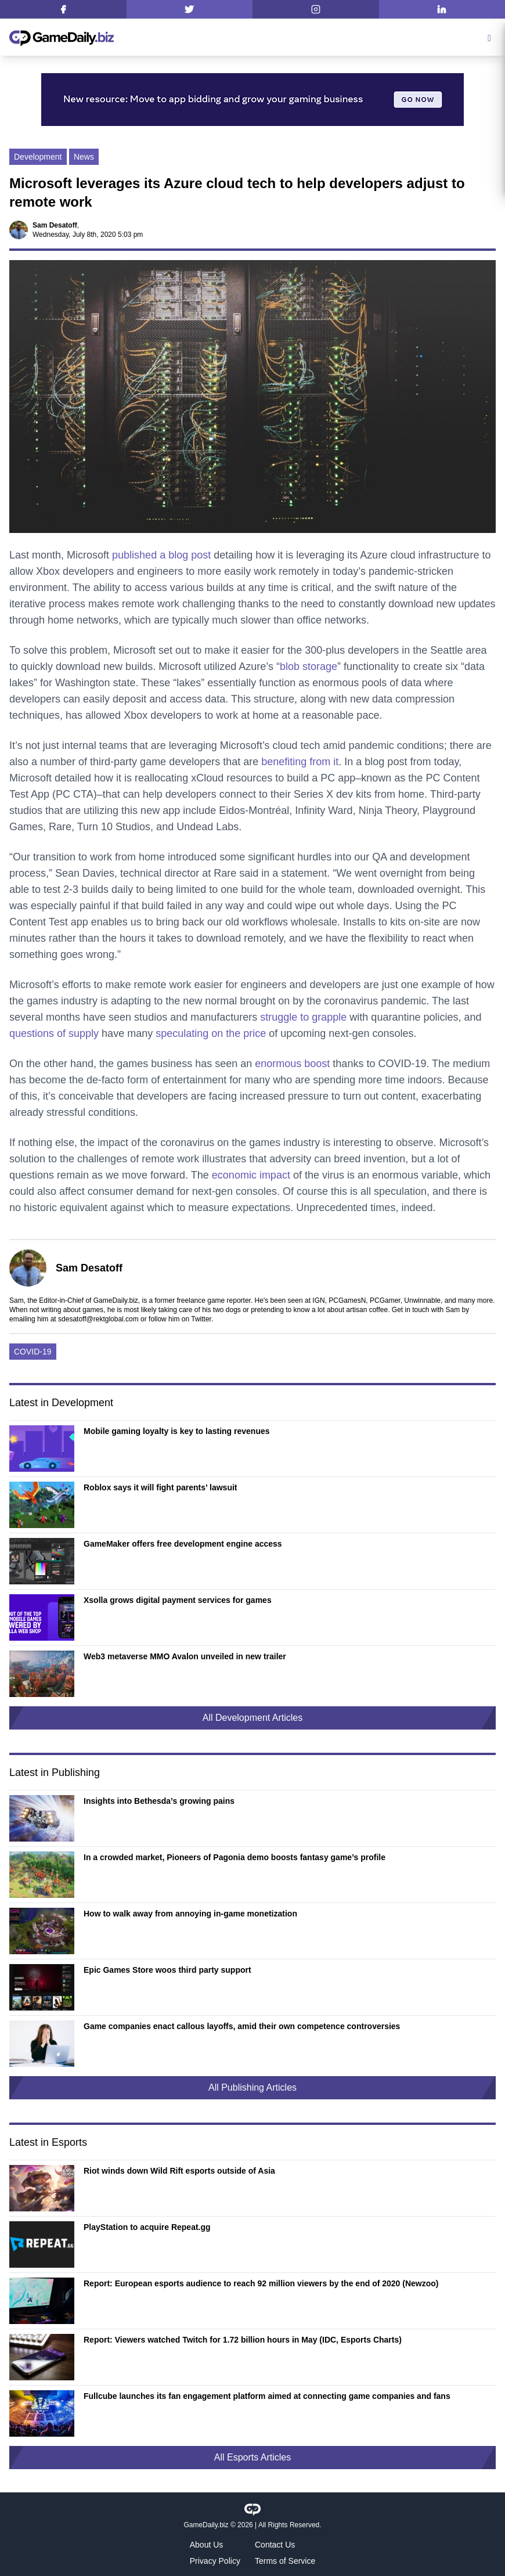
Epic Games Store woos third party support (167, 1970)
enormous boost (292, 1063)
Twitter (201, 1319)
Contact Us (275, 2544)
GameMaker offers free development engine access (183, 1543)
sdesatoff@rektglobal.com (98, 1319)
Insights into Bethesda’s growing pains (159, 1801)
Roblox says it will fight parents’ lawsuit (160, 1487)
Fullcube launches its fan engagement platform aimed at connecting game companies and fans (267, 2396)
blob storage (308, 666)
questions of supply (54, 1033)
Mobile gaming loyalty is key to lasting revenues (177, 1431)
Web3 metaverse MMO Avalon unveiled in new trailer (185, 1656)
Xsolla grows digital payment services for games (178, 1600)
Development (38, 156)
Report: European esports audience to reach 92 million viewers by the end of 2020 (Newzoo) (261, 2283)
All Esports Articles (252, 2457)
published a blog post (161, 555)
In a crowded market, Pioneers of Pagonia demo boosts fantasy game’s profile (234, 1857)
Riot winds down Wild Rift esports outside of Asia (179, 2170)
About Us (206, 2544)
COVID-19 (33, 1351)
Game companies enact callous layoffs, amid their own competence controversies (242, 2026)
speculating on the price (211, 1033)
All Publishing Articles (252, 2087)
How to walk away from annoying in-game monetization (190, 1913)
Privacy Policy (215, 2561)
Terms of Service (285, 2561)
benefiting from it (299, 762)
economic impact (251, 1175)
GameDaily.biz (205, 2525)
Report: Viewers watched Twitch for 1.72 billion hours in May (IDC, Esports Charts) (243, 2339)
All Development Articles (253, 1718)
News (84, 156)
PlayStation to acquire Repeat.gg (147, 2227)
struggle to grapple (303, 1017)
